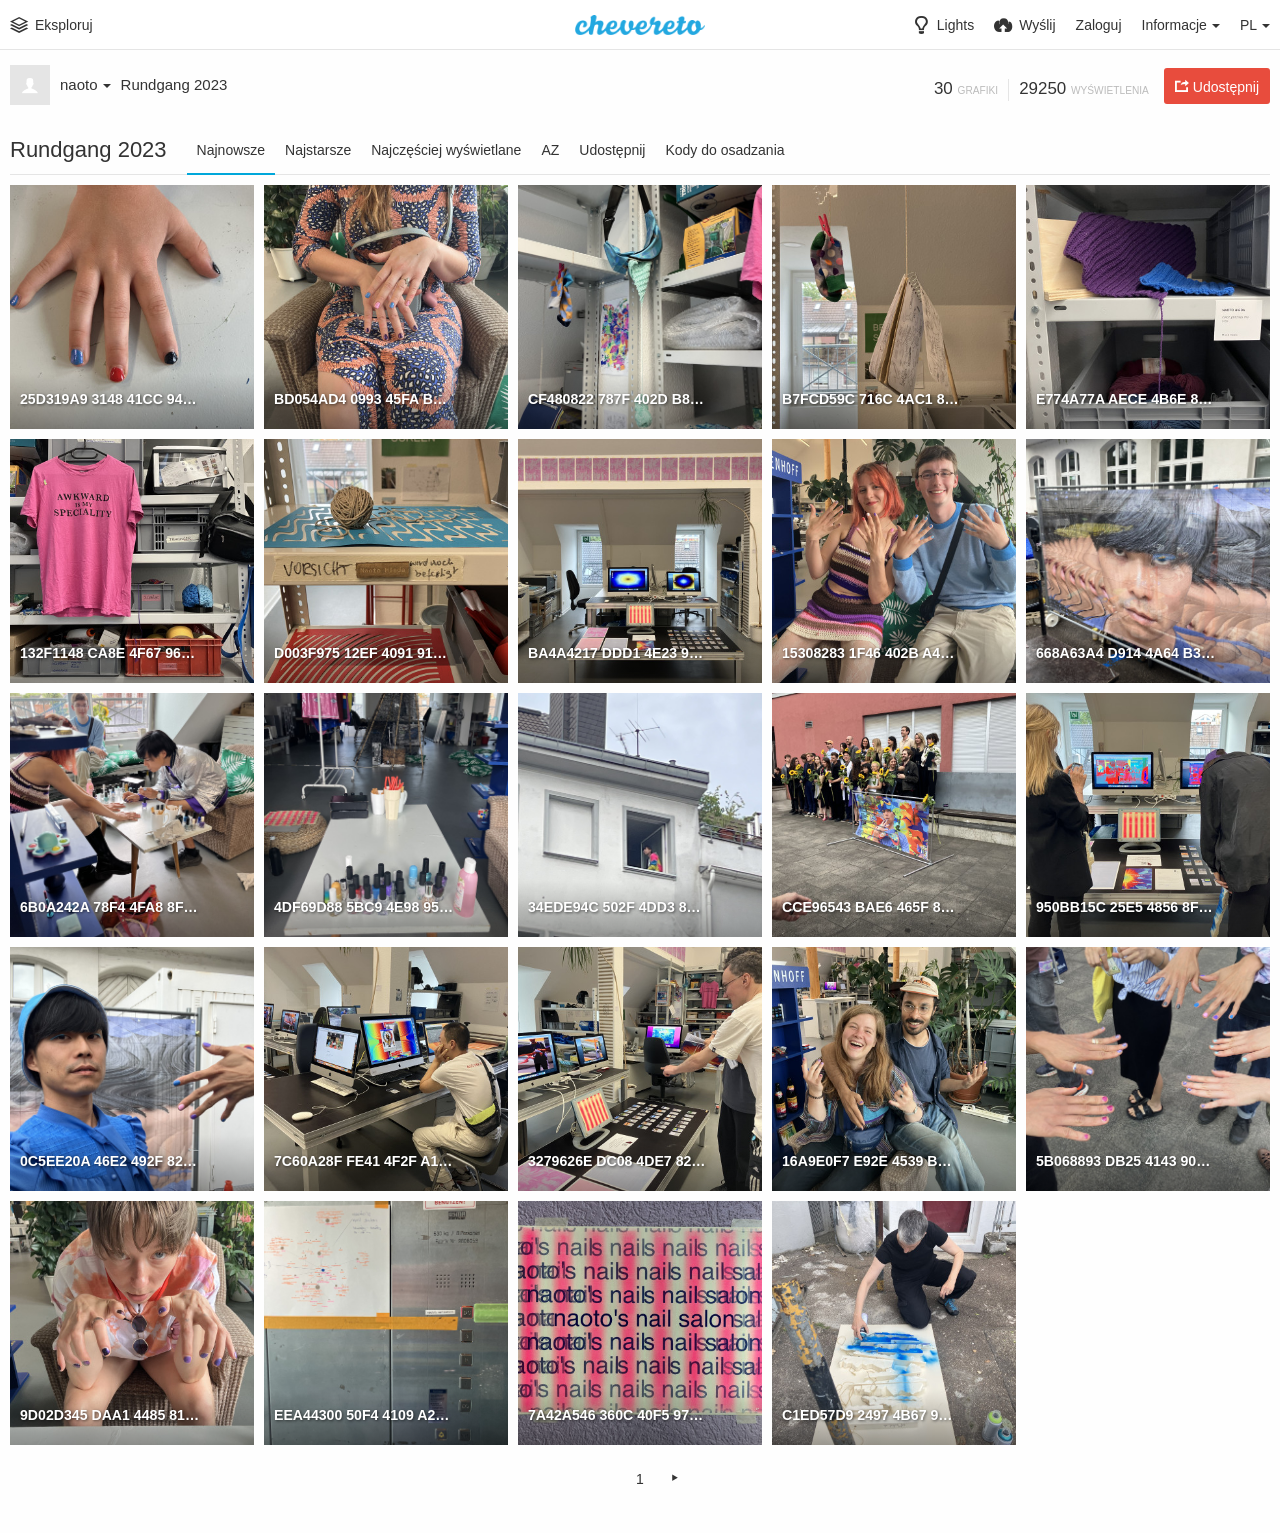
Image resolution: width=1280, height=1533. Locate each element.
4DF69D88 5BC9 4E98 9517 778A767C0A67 (363, 906)
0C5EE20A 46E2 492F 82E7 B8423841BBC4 (109, 1160)
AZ (550, 150)
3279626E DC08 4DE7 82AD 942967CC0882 (617, 1160)
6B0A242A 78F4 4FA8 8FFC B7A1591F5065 (109, 906)
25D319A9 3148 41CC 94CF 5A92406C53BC (109, 398)
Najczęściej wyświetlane (446, 150)
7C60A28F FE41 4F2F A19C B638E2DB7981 (363, 1160)
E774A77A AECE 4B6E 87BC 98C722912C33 (1125, 398)
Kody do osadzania (724, 150)
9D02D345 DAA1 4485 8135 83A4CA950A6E (109, 1414)
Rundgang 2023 (174, 84)
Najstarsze (318, 150)
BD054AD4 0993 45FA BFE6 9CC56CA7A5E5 (363, 398)
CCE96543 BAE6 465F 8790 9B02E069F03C (871, 906)
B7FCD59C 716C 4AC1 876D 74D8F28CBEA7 (871, 398)
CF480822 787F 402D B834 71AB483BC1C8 (617, 398)
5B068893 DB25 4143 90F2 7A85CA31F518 (1125, 1160)
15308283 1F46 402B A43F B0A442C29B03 (871, 652)
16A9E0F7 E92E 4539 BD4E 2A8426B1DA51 (871, 1160)
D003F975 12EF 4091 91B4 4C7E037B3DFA (363, 652)
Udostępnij (612, 150)
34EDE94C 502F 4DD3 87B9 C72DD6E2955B (617, 906)
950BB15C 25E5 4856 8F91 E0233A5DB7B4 (1125, 906)
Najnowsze (231, 150)
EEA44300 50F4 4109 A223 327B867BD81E (363, 1414)
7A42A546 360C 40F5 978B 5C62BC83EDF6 (617, 1414)
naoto (85, 84)
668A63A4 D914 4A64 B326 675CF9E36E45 (1125, 652)
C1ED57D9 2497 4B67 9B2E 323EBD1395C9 (871, 1414)
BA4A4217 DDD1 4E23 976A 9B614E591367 (617, 652)
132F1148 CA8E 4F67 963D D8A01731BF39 (109, 652)
